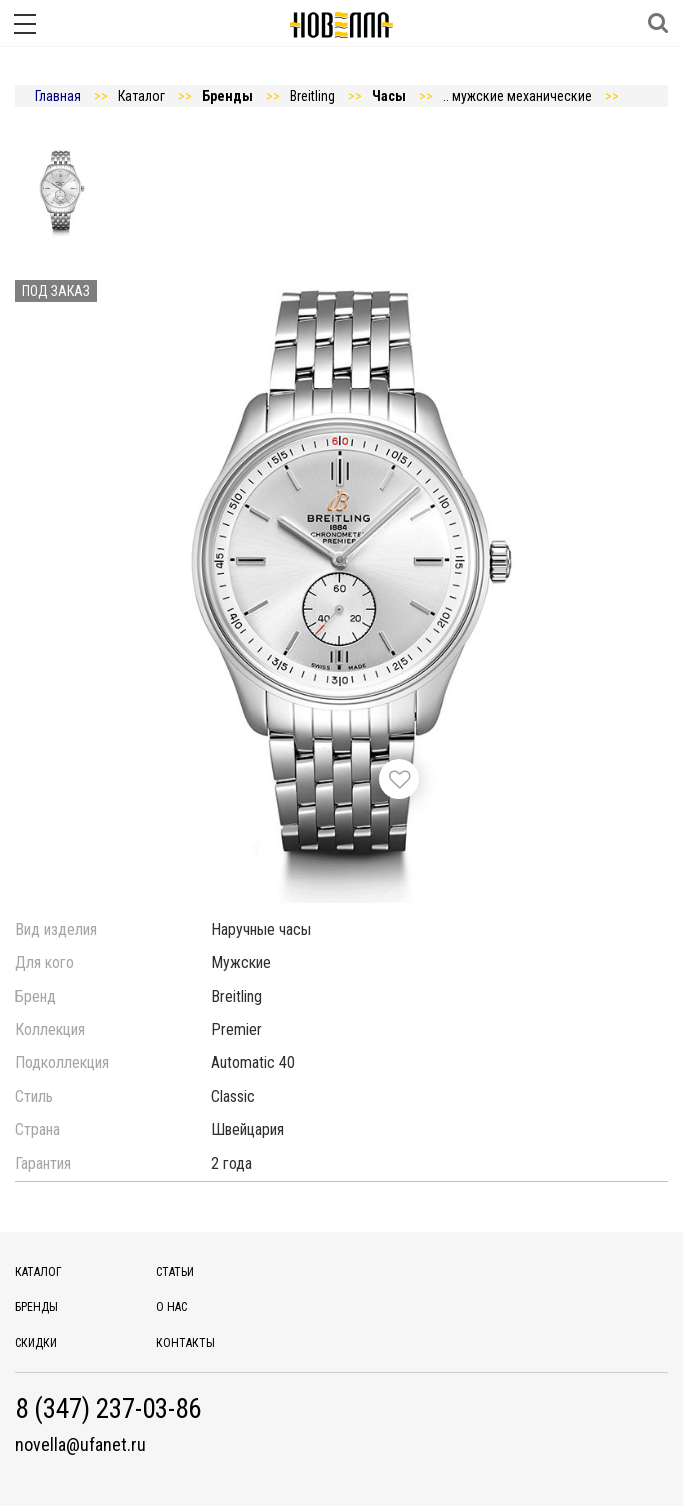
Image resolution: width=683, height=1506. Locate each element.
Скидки (36, 1343)
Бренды (36, 1307)
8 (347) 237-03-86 (108, 1409)
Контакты (185, 1343)
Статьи (175, 1272)
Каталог (38, 1272)
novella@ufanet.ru (80, 1445)
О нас (171, 1307)
